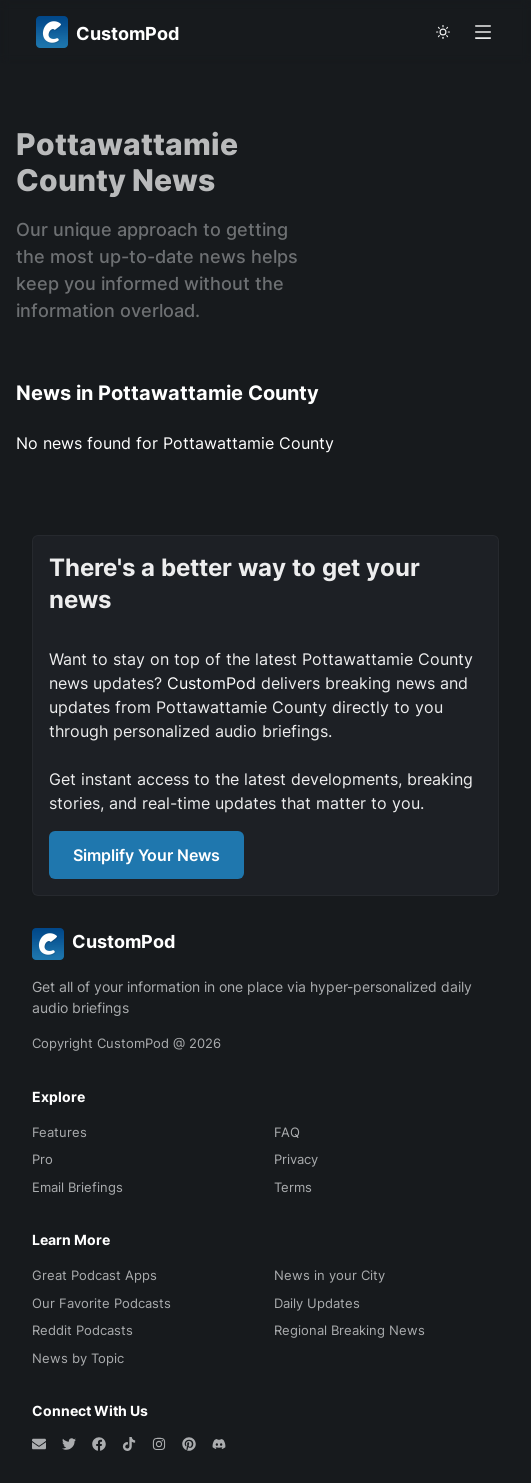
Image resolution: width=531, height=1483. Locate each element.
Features (59, 1132)
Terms (293, 1187)
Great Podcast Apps (94, 1275)
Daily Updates (317, 1303)
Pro (42, 1159)
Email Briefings (77, 1187)
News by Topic (78, 1358)
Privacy (296, 1159)
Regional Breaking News (349, 1330)
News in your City (329, 1275)
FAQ (287, 1132)
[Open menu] (483, 32)
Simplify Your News (146, 855)
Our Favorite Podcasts (101, 1303)
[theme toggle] (443, 32)
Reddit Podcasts (82, 1330)
